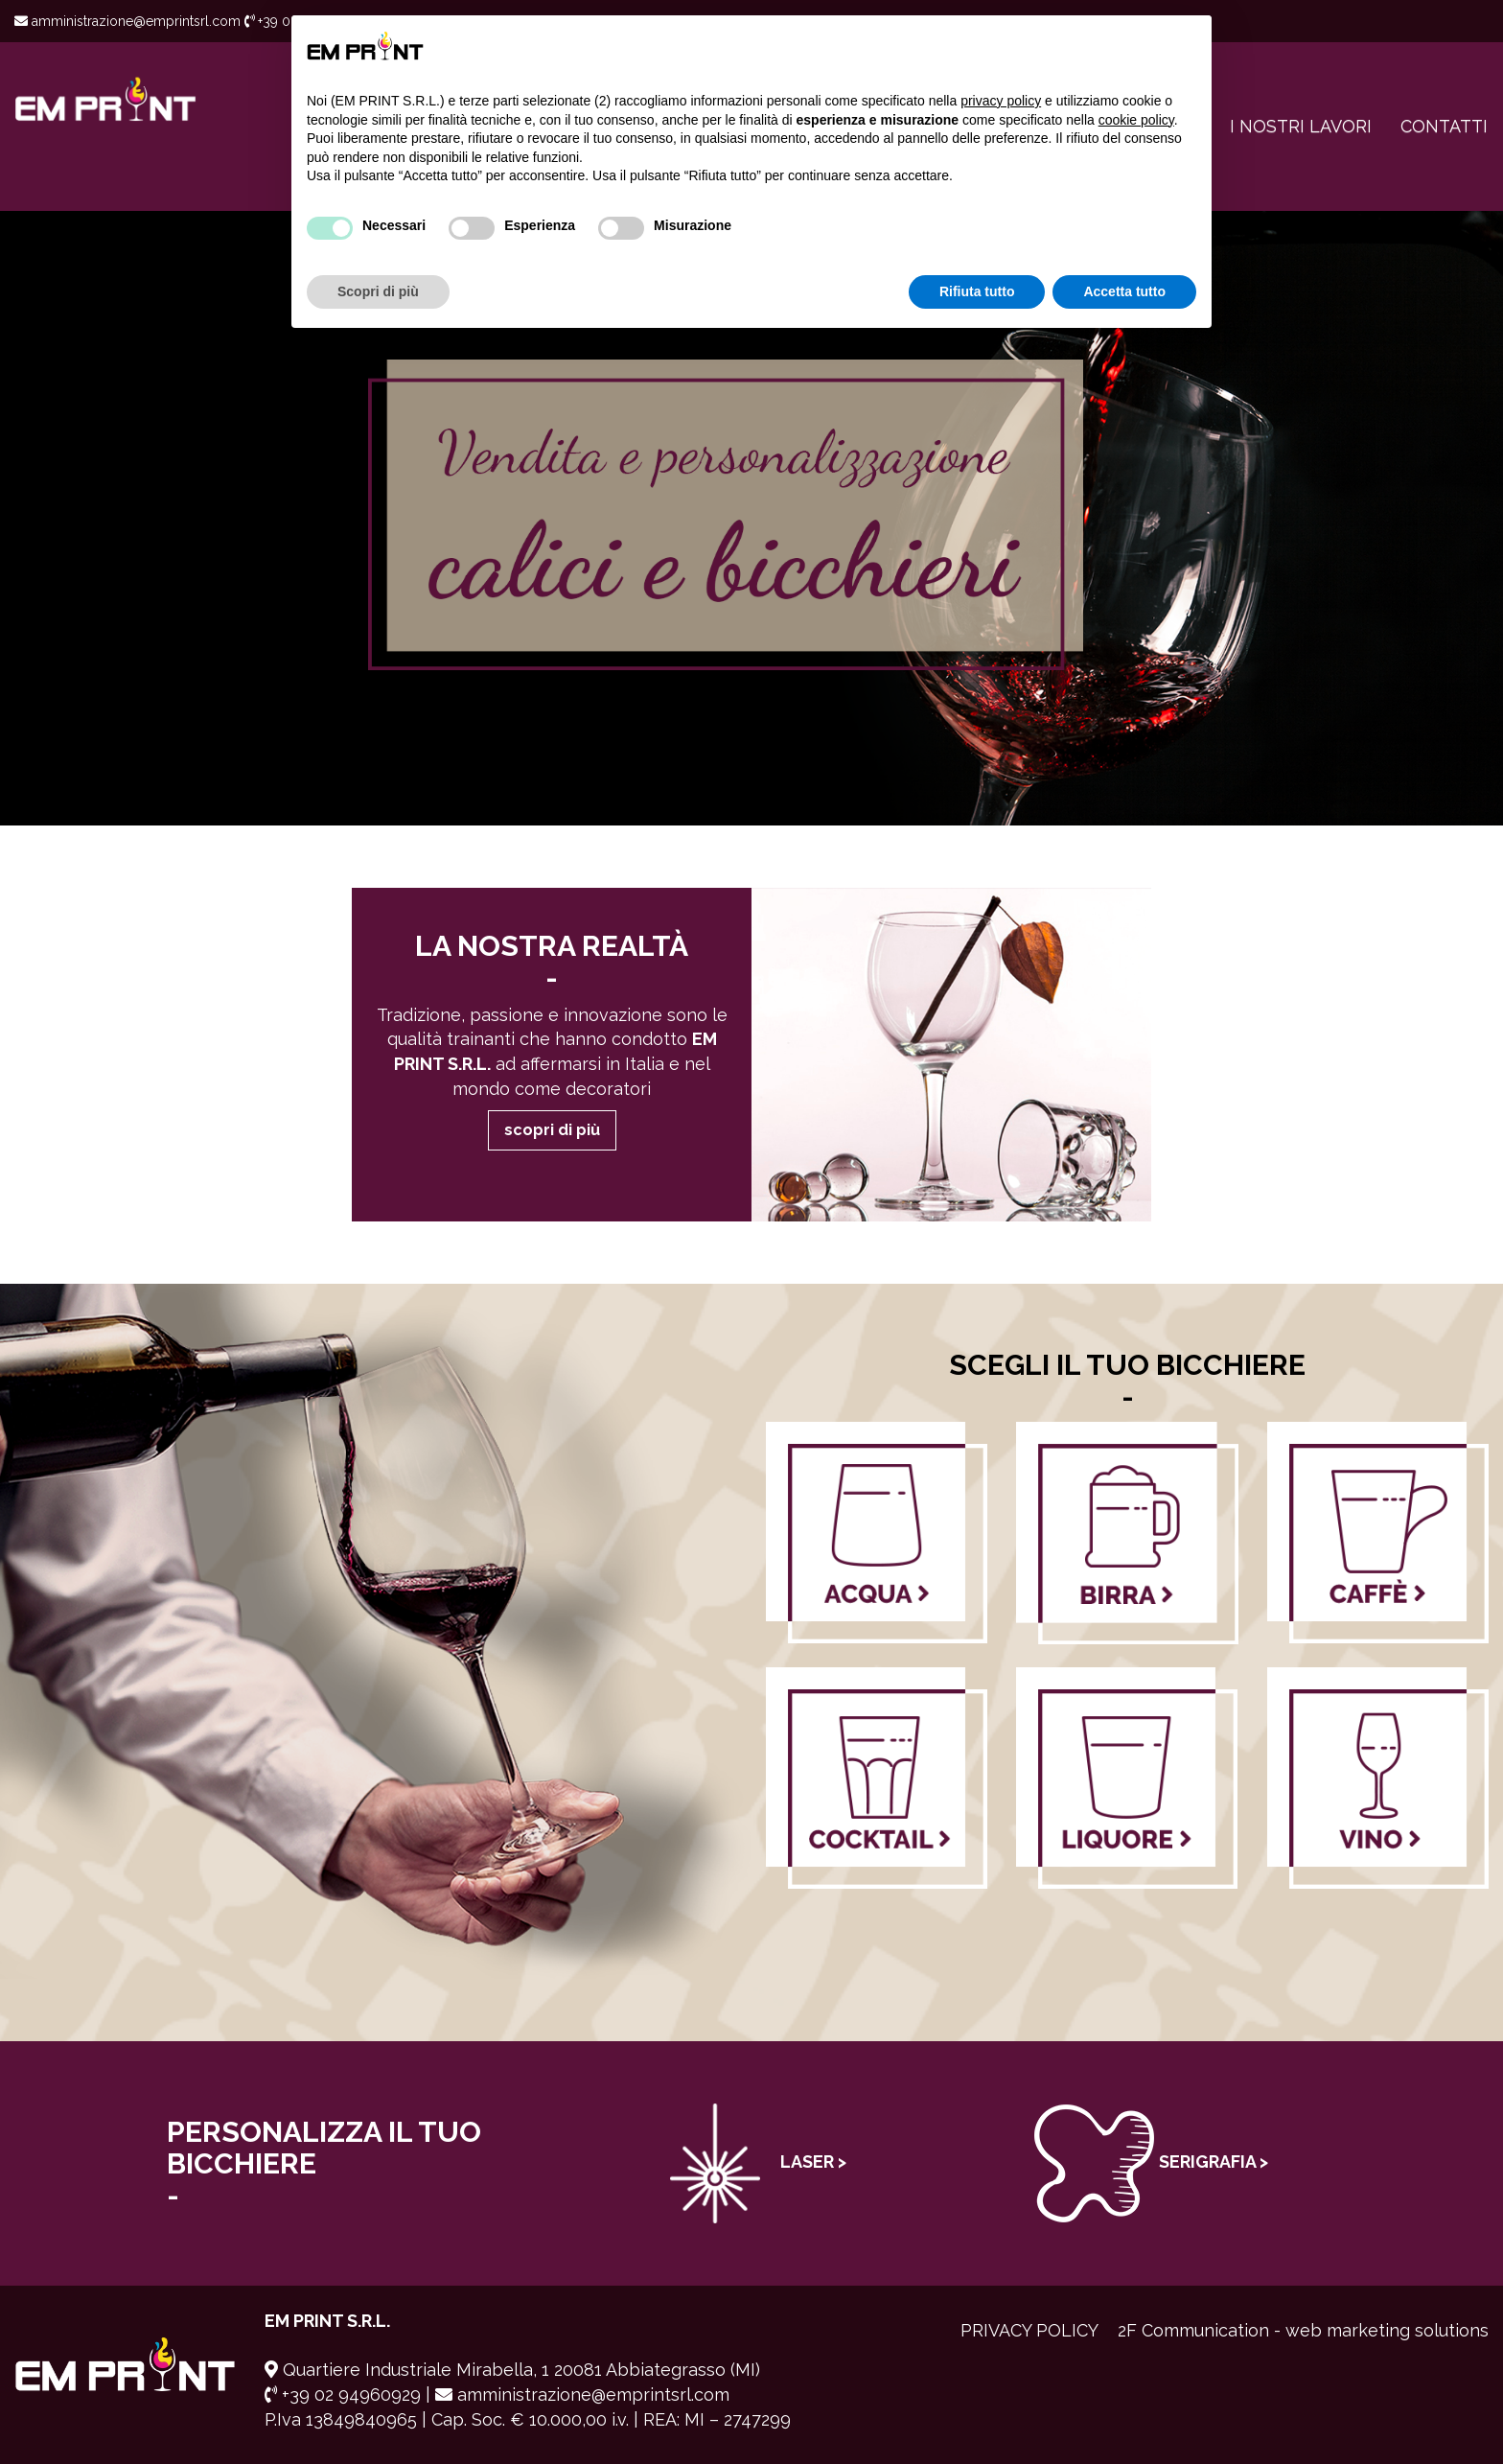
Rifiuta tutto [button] (977, 291)
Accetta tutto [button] (1124, 291)
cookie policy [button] (1136, 120)
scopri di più (552, 1130)
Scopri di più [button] (378, 291)
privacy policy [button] (1000, 100)
